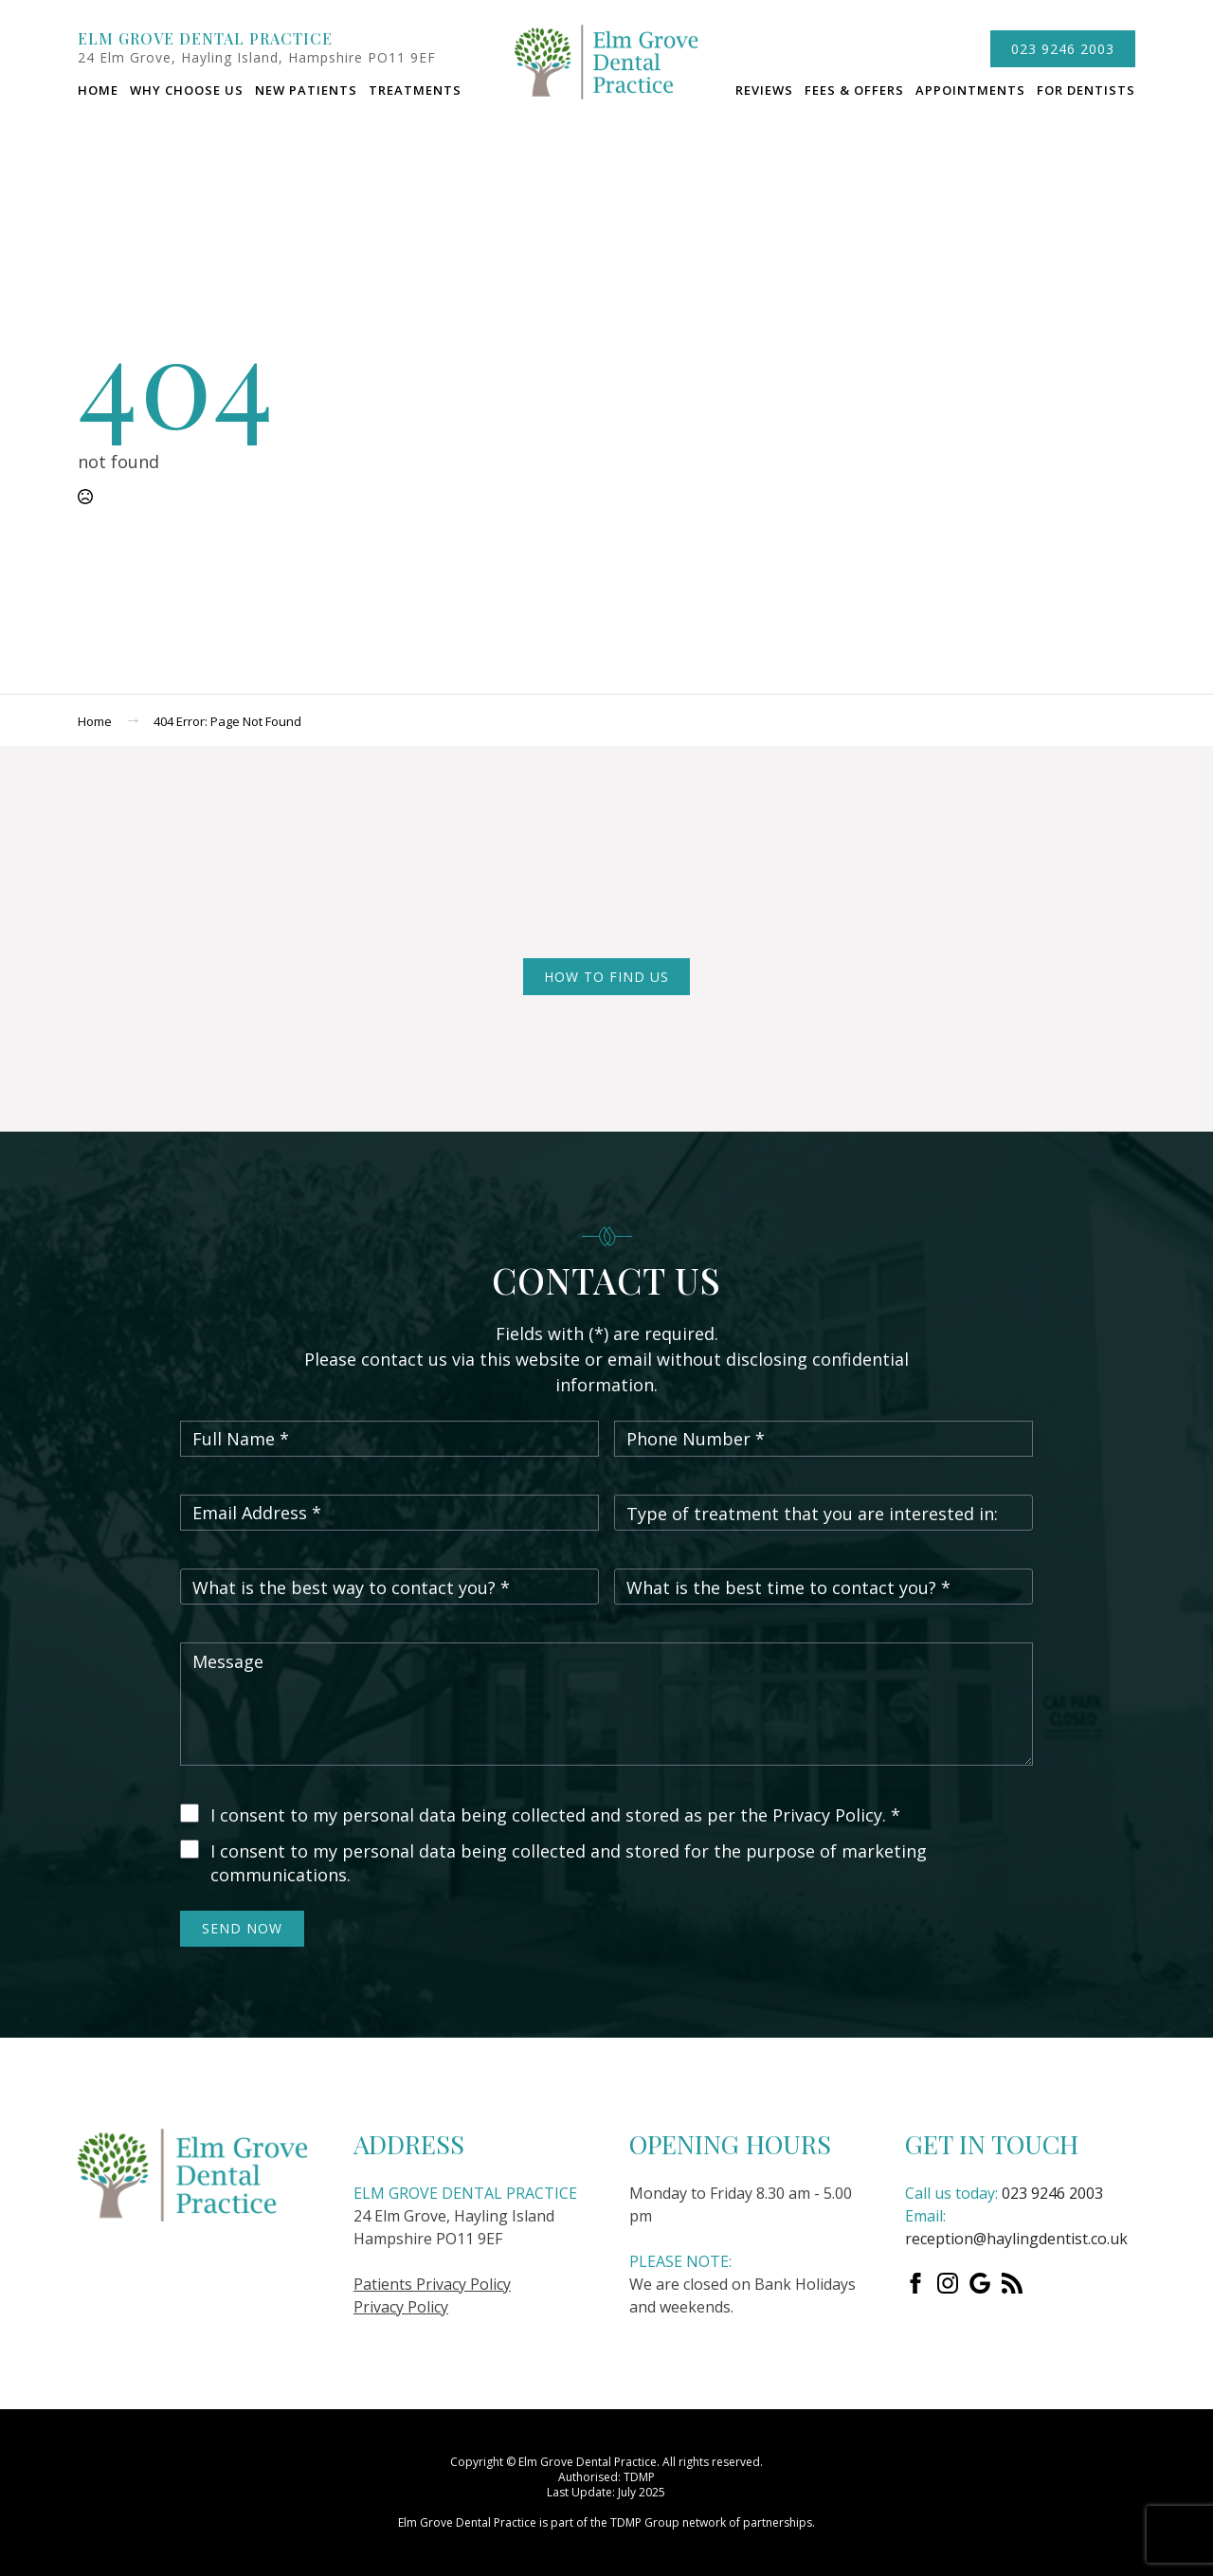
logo (606, 71)
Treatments (415, 90)
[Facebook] (915, 2283)
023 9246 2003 (1052, 2193)
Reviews (764, 90)
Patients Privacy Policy (432, 2284)
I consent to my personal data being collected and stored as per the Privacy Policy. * (555, 1815)
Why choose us (187, 90)
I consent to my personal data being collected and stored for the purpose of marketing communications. (568, 1863)
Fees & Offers (854, 90)
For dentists (1086, 90)
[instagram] (947, 2283)
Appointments (970, 90)
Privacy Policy (400, 2306)
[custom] (979, 2283)
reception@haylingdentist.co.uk (1016, 2238)
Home (98, 90)
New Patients (306, 90)
